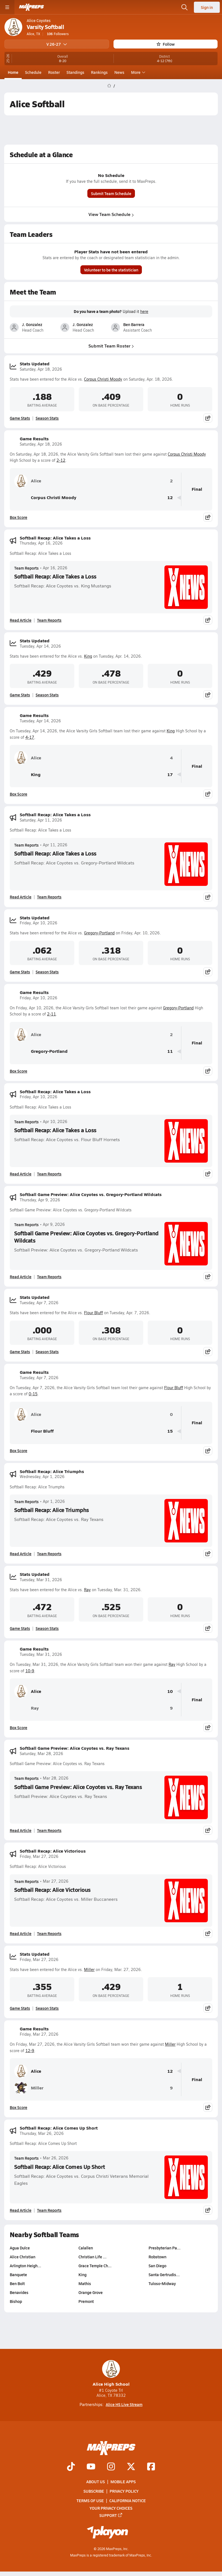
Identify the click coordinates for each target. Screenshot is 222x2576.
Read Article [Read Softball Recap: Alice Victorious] (20, 1933)
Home (13, 72)
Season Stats (47, 418)
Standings (75, 72)
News (119, 72)
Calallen (85, 2248)
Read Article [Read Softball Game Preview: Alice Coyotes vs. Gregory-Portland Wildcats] (20, 1276)
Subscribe (93, 2491)
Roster (54, 72)
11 (170, 1051)
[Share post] (207, 418)
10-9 (29, 1670)
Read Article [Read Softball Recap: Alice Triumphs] (20, 1553)
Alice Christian (22, 2257)
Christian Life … (92, 2257)
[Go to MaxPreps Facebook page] (151, 2467)
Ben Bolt (17, 2283)
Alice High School (111, 2373)
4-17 (29, 737)
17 (170, 774)
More (137, 72)
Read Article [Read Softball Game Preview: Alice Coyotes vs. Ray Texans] (20, 1830)
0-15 (33, 1393)
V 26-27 (56, 44)
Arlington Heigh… (25, 2266)
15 (170, 1431)
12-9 (29, 2050)
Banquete (18, 2275)
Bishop (16, 2301)
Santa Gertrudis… (164, 2275)
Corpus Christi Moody (103, 379)
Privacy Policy (124, 2491)
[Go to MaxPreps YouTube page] (91, 2467)
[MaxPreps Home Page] (109, 85)
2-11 (51, 1014)
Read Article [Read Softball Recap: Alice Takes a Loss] (20, 620)
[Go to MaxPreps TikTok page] (70, 2467)
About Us (95, 2481)
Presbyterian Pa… (165, 2248)
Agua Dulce (20, 2248)
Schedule (33, 72)
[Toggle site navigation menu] (7, 7)
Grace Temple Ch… (95, 2266)
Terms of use (90, 2500)
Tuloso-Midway (162, 2283)
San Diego (157, 2266)
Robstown (157, 2257)
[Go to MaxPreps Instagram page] (111, 2467)
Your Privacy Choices (111, 2508)
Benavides (19, 2292)
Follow (166, 44)
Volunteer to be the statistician (111, 270)
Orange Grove (90, 2292)
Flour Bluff (93, 1312)
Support (111, 2515)
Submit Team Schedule (111, 193)
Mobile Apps (123, 2481)
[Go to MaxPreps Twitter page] (131, 2467)
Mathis (84, 2283)
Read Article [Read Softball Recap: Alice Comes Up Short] (20, 2210)
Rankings (99, 72)
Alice (27, 481)
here (144, 311)
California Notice (127, 2500)
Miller (89, 1969)
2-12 (60, 460)
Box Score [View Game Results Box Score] (18, 517)
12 (170, 497)
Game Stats (20, 418)
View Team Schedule (111, 214)
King (88, 656)
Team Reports (26, 567)
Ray (87, 1589)
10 (170, 1691)
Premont (86, 2301)
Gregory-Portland (99, 932)
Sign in (207, 7)
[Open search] (184, 7)
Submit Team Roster (111, 345)
